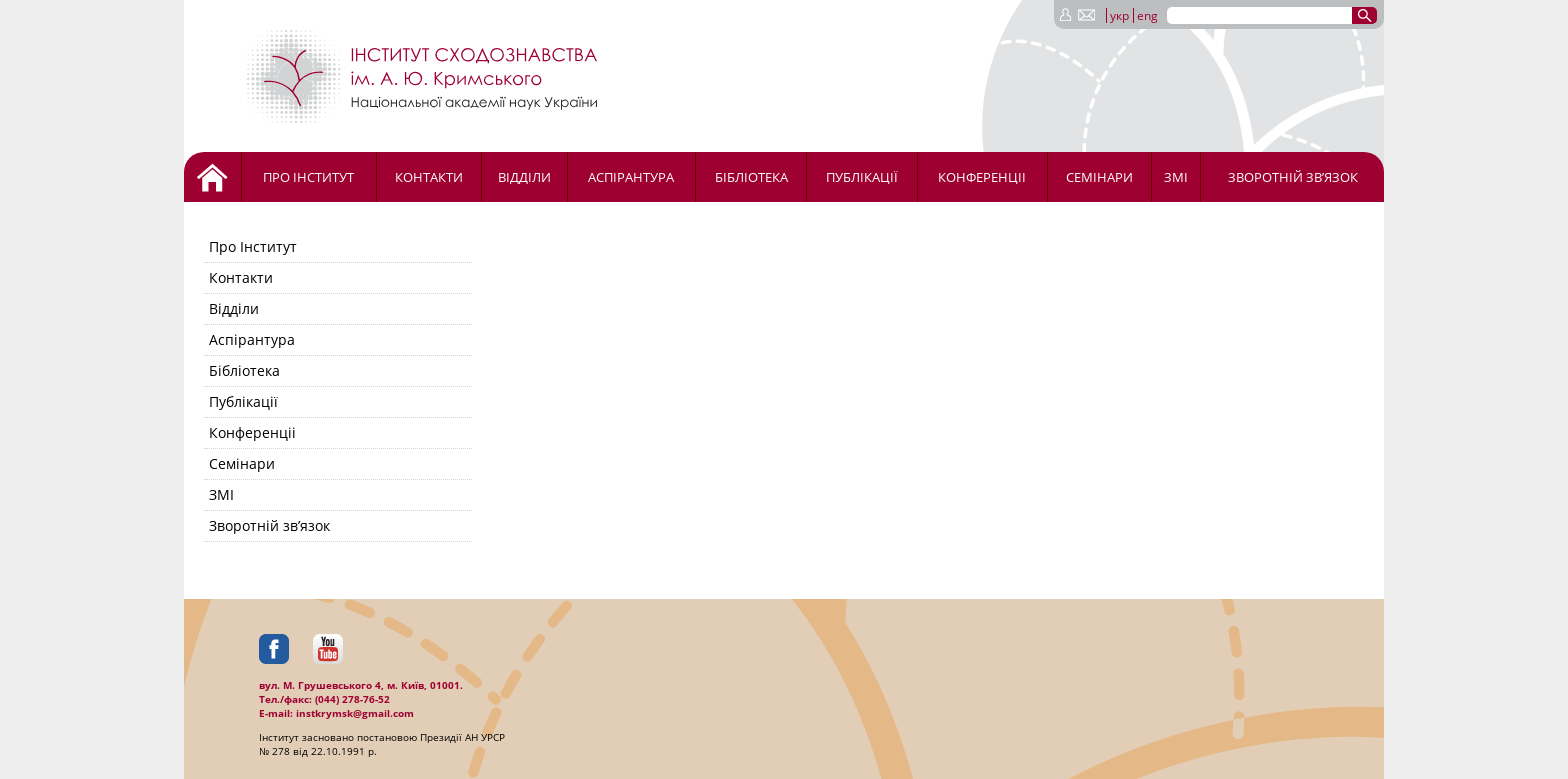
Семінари (1099, 177)
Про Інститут (308, 177)
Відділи (524, 177)
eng (1147, 15)
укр (1119, 15)
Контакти (429, 177)
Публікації (862, 177)
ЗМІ (1176, 177)
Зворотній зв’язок (1293, 177)
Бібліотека (751, 177)
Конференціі (982, 177)
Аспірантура (631, 177)
